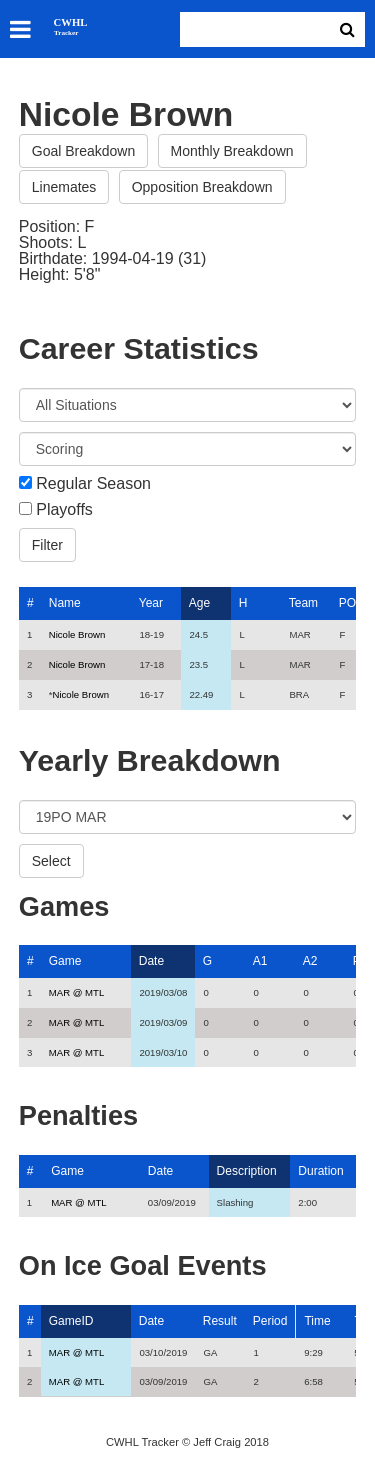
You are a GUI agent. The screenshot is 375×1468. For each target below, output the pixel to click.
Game (65, 961)
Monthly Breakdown (232, 151)
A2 (310, 961)
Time (317, 1321)
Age (199, 603)
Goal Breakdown (84, 151)
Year (151, 603)
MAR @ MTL (77, 992)
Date (151, 961)
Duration (320, 1171)
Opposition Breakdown (202, 187)
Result (220, 1321)
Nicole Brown (77, 634)
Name (65, 603)
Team (303, 603)
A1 (260, 961)
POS (351, 603)
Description (247, 1171)
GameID (71, 1321)
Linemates (64, 187)
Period (270, 1321)
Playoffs (64, 510)
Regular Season (93, 484)
